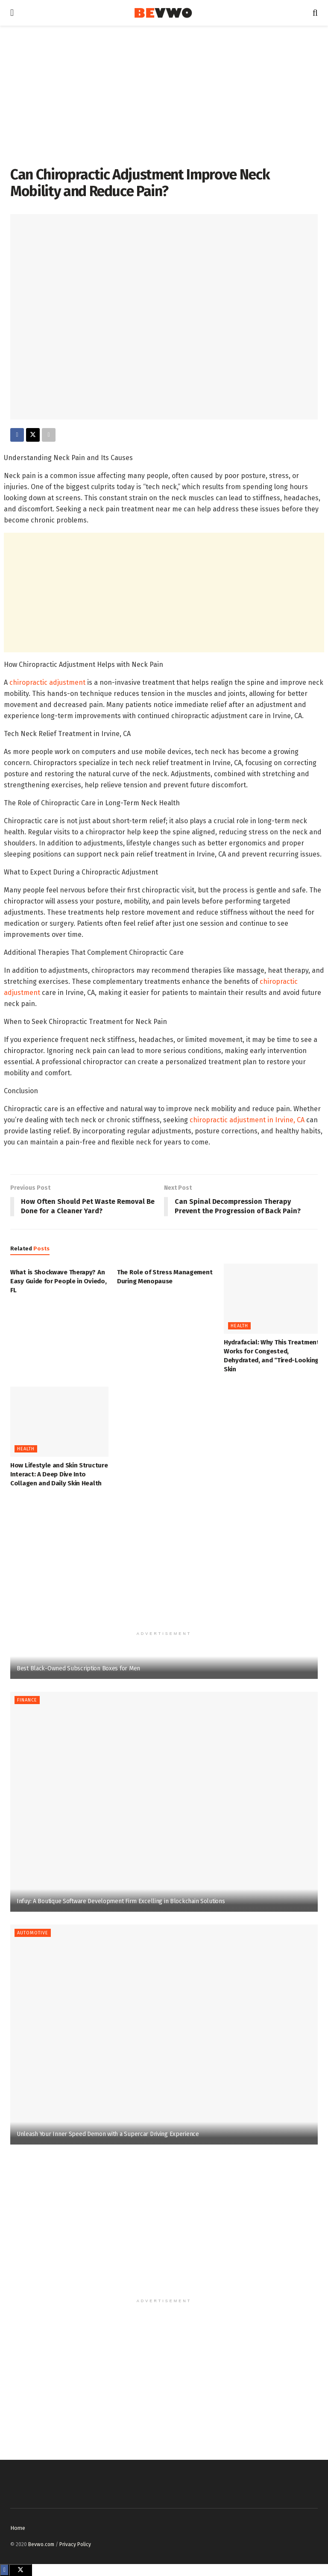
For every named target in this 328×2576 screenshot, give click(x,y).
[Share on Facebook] (17, 435)
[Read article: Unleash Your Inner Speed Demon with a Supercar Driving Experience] (164, 2035)
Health (239, 1326)
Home (17, 2528)
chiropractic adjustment (47, 682)
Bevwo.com (41, 2544)
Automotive (32, 1933)
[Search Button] (315, 13)
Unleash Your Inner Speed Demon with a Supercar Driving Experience (108, 2134)
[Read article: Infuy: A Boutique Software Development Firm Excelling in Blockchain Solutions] (164, 1802)
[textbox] (164, 800)
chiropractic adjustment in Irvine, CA (247, 1120)
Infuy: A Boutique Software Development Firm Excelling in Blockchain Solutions (121, 1901)
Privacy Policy (75, 2544)
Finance (27, 1700)
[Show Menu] (12, 13)
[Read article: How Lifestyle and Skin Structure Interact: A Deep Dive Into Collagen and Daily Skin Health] (59, 1422)
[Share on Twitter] (33, 435)
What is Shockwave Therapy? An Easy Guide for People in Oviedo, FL (58, 1281)
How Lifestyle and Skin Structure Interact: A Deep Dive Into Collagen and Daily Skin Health (59, 1475)
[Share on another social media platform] (49, 435)
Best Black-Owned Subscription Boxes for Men (78, 1668)
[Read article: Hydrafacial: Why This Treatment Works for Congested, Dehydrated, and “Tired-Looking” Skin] (273, 1299)
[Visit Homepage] (163, 13)
